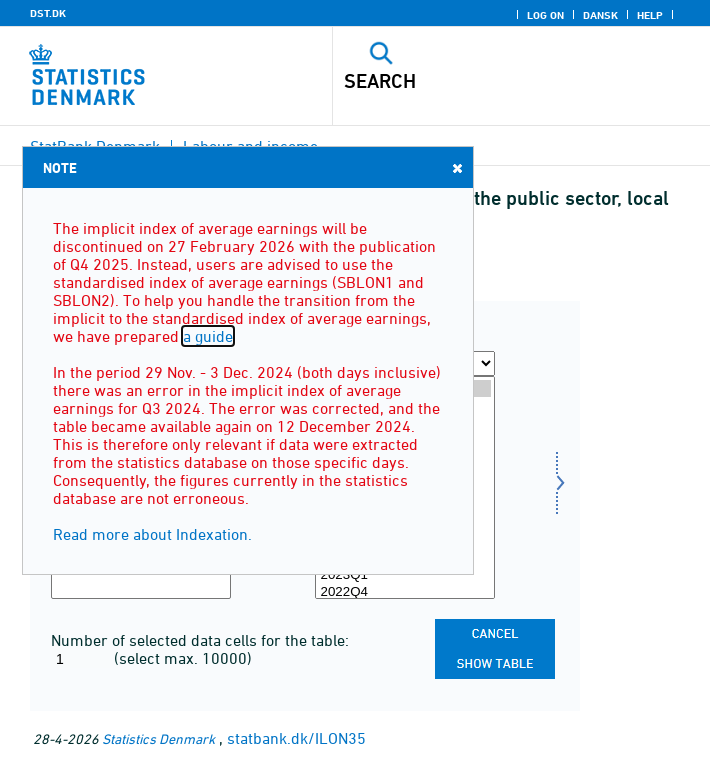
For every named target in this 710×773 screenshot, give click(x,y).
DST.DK (48, 13)
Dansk (600, 15)
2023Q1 (405, 575)
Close (456, 167)
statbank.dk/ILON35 (296, 738)
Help (650, 15)
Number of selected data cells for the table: (200, 640)
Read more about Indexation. (152, 534)
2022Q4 (405, 592)
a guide (208, 336)
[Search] (485, 81)
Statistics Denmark (158, 738)
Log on (545, 15)
